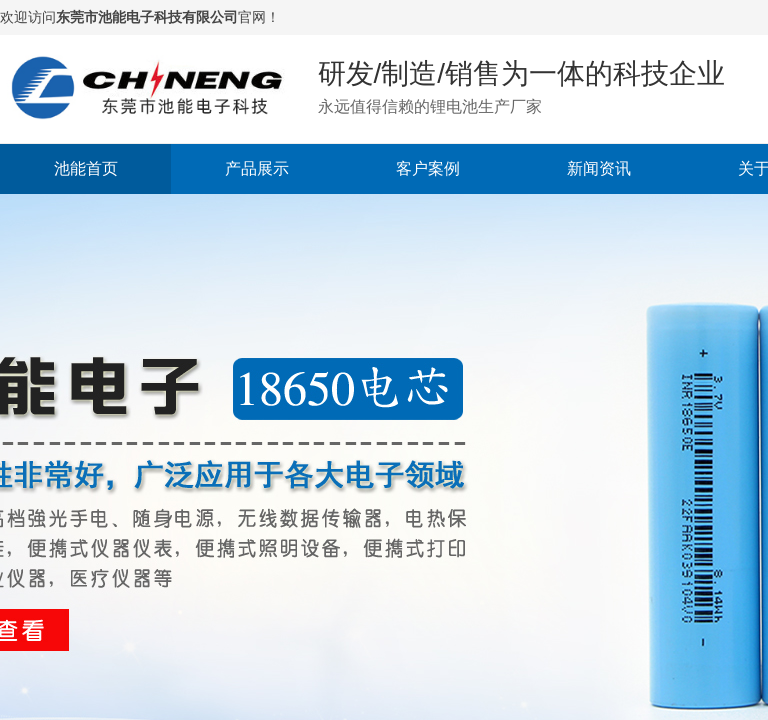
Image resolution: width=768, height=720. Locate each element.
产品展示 (257, 168)
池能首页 (86, 168)
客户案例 (428, 168)
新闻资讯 (599, 168)
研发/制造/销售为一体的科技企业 (522, 73)
